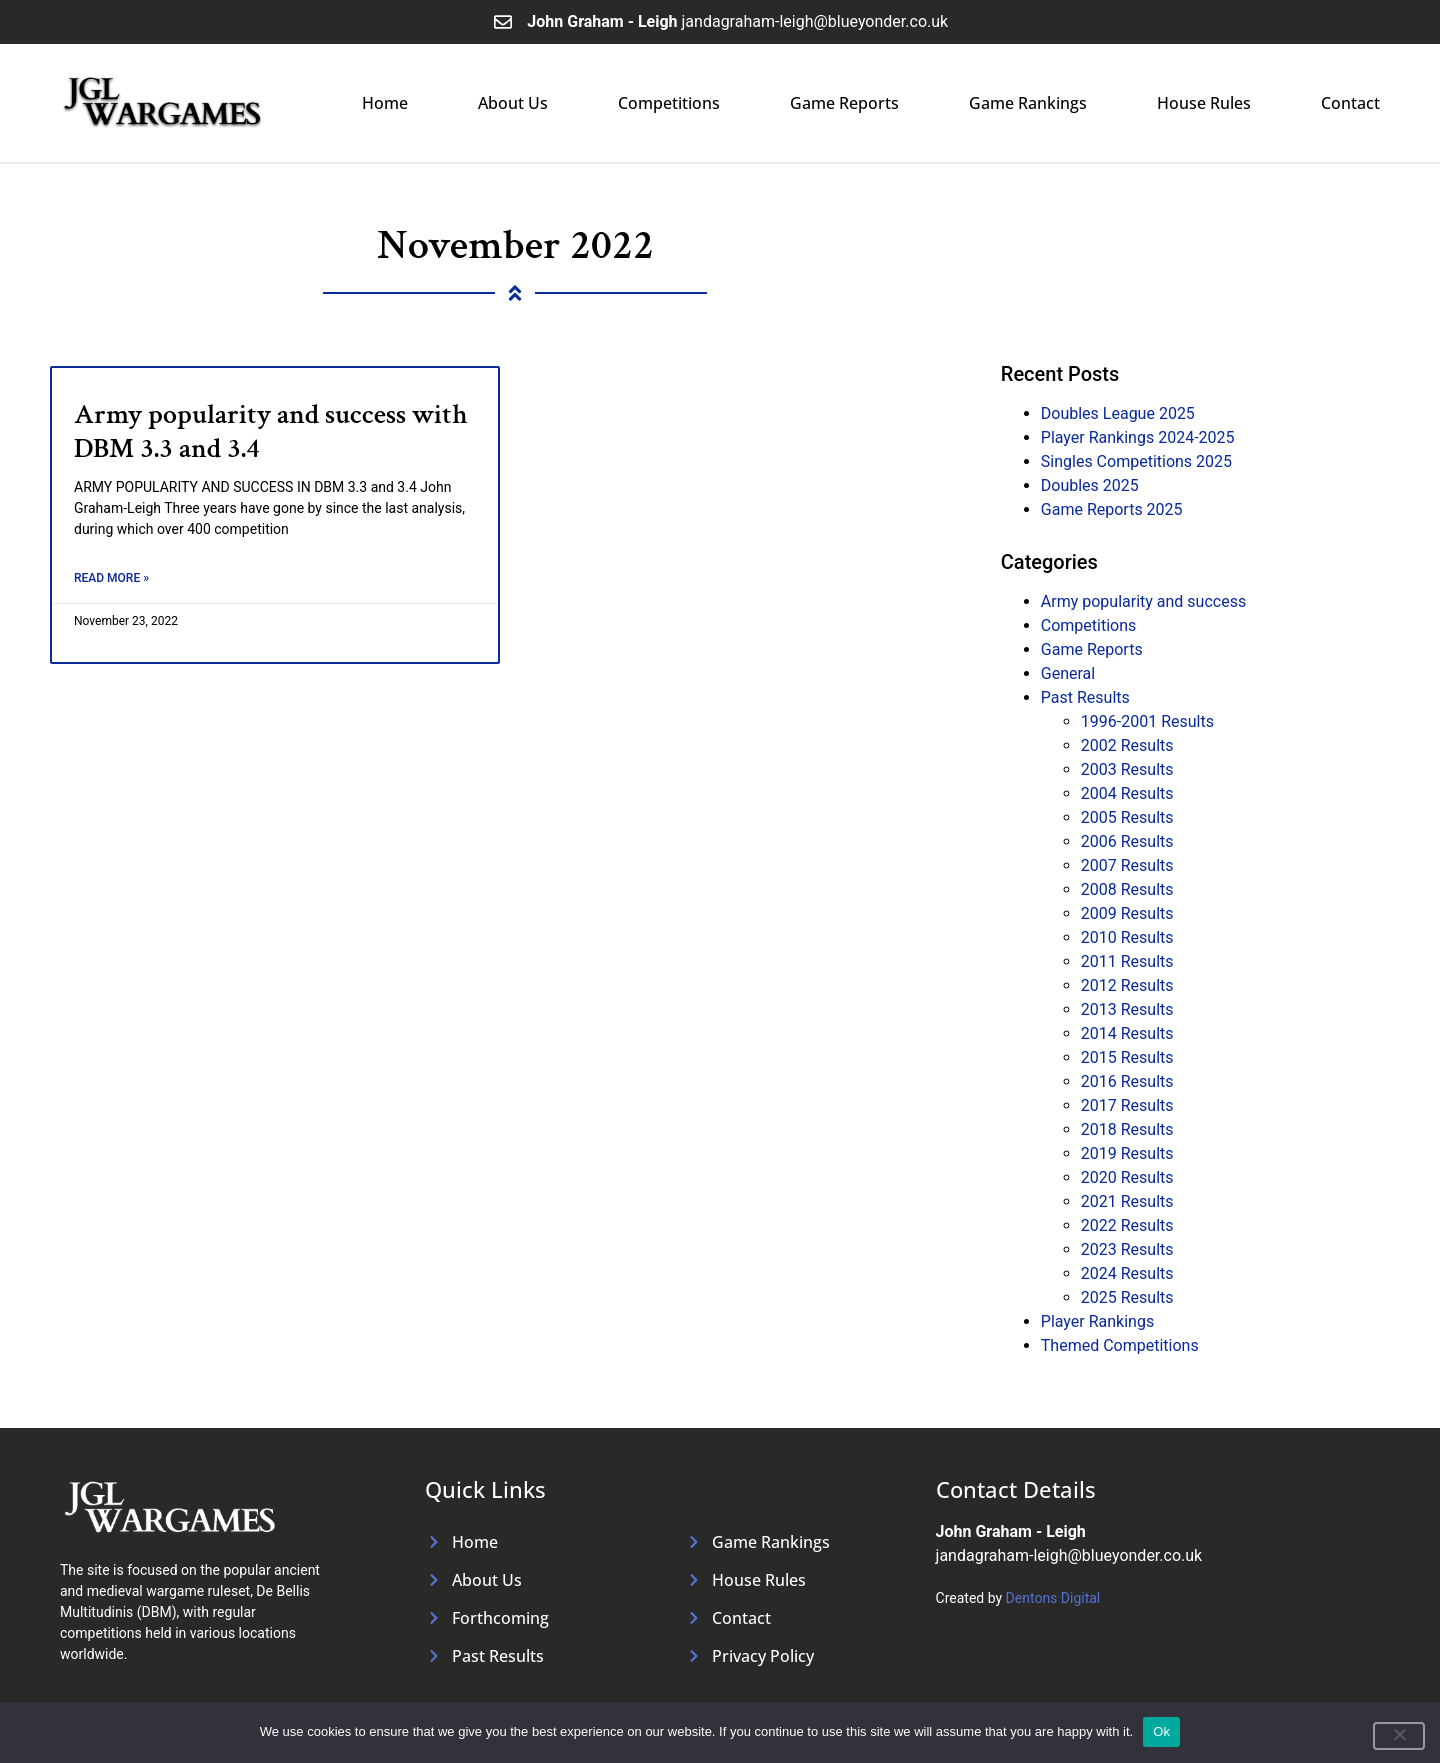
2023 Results (1127, 1249)
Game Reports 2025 (1112, 509)
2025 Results (1127, 1297)
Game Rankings (1028, 103)
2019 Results (1127, 1153)
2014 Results (1127, 1033)
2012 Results (1127, 985)
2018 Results (1127, 1129)
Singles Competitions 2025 (1136, 461)
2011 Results (1127, 961)
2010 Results (1127, 937)
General (1068, 673)
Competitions (669, 103)
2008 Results (1127, 889)
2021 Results (1127, 1201)
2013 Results (1127, 1009)
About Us (513, 103)
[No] (1399, 1736)
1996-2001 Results (1147, 721)
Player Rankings (1097, 1321)
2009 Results (1127, 913)
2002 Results (1127, 745)
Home (385, 103)
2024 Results (1127, 1273)
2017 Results (1127, 1105)
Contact (1350, 103)
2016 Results (1127, 1081)
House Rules (1204, 103)
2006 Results (1127, 841)
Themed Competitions (1120, 1345)
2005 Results (1127, 817)
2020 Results (1127, 1177)
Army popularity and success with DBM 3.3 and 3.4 (271, 431)
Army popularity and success (1143, 601)
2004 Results (1127, 793)
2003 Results (1127, 769)
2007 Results (1127, 865)
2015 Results (1127, 1057)
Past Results (1085, 697)
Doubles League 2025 (1118, 413)
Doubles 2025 (1090, 485)
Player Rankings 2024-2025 (1138, 437)
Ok (1161, 1731)
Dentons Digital (1053, 1598)
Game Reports (844, 103)
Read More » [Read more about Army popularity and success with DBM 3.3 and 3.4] (111, 578)
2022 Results (1127, 1225)
